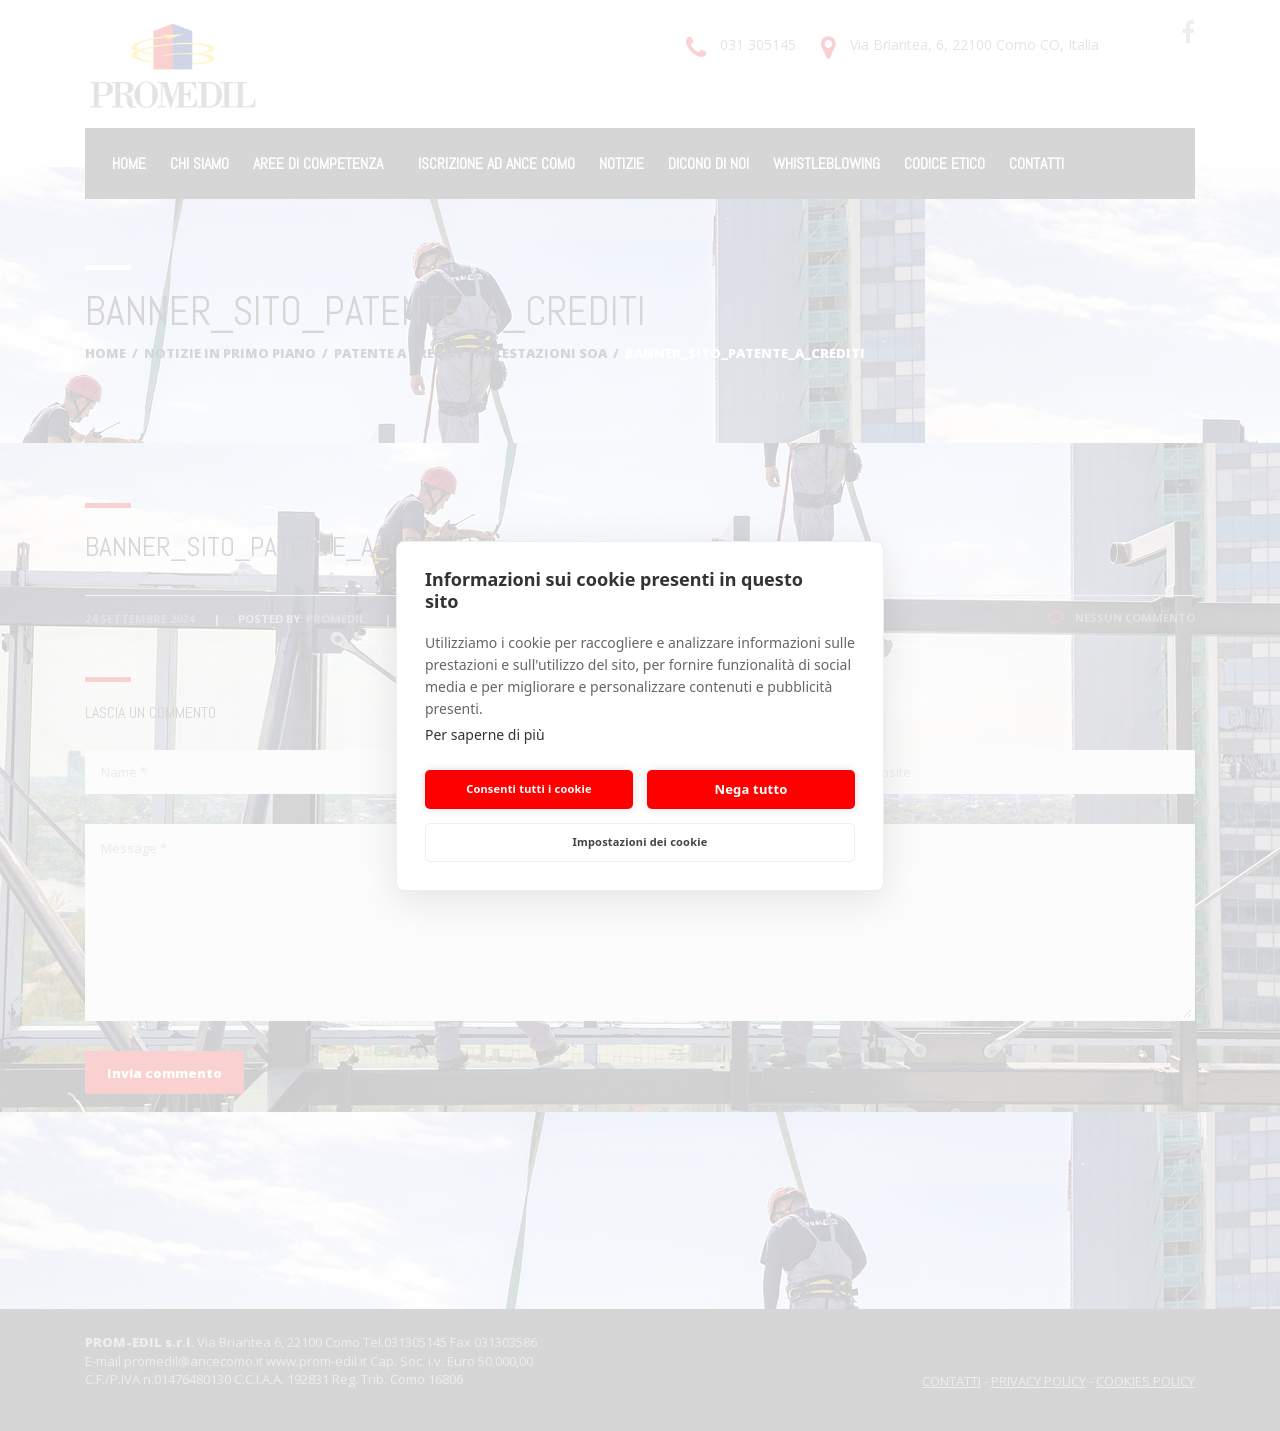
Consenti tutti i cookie (529, 788)
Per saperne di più (485, 734)
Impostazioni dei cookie (640, 841)
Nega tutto (750, 789)
